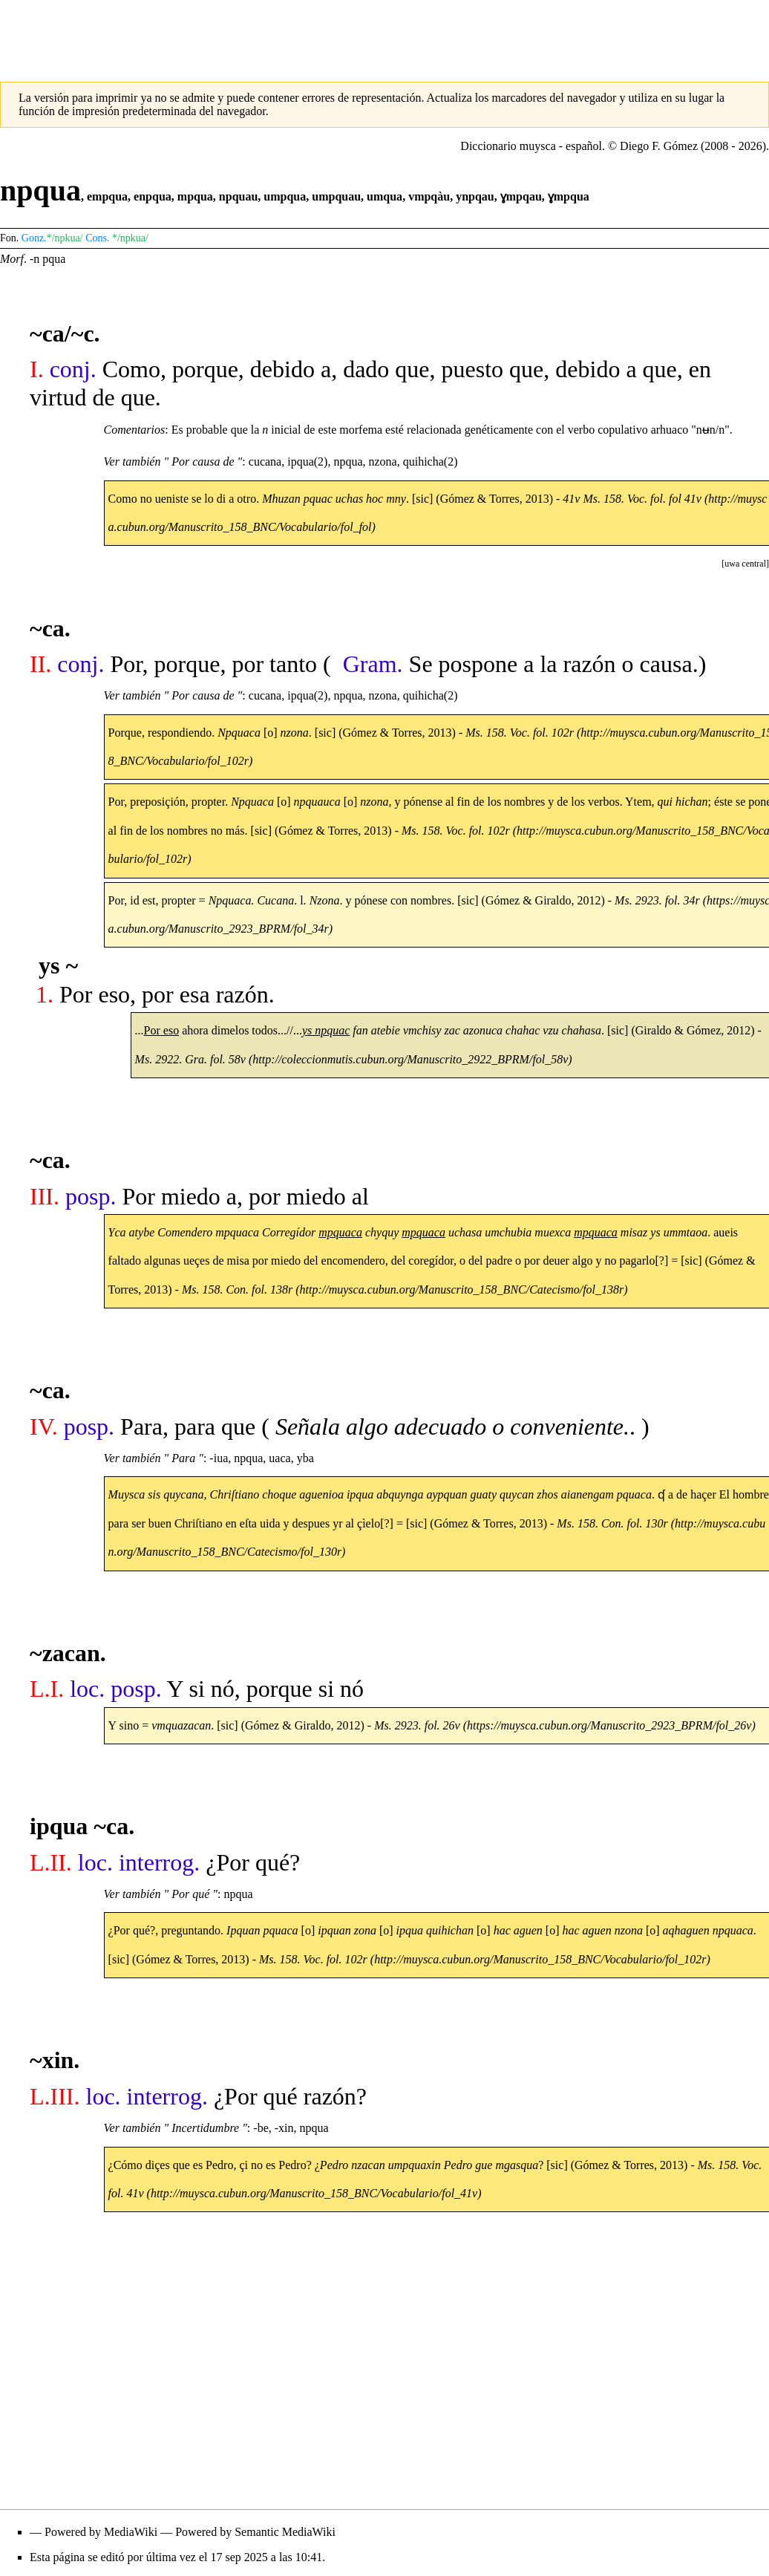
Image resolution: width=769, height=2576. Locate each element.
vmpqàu (429, 196)
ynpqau (475, 196)
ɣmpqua (568, 196)
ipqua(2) (307, 461)
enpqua (152, 196)
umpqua (285, 196)
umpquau (336, 196)
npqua (347, 461)
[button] (745, 564)
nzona (383, 461)
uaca (279, 1458)
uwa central (745, 563)
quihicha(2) (430, 461)
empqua (107, 196)
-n (34, 258)
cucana (265, 461)
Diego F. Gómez (659, 146)
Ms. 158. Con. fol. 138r (237, 1289)
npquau (238, 196)
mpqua (195, 196)
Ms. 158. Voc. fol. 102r (313, 1959)
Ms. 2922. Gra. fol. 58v (190, 1059)
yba (305, 1458)
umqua (384, 196)
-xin (284, 2128)
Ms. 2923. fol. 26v (417, 1725)
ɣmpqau (521, 196)
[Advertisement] (384, 33)
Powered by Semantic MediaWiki (255, 2532)
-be (260, 2128)
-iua (218, 1458)
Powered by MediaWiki (101, 2532)
